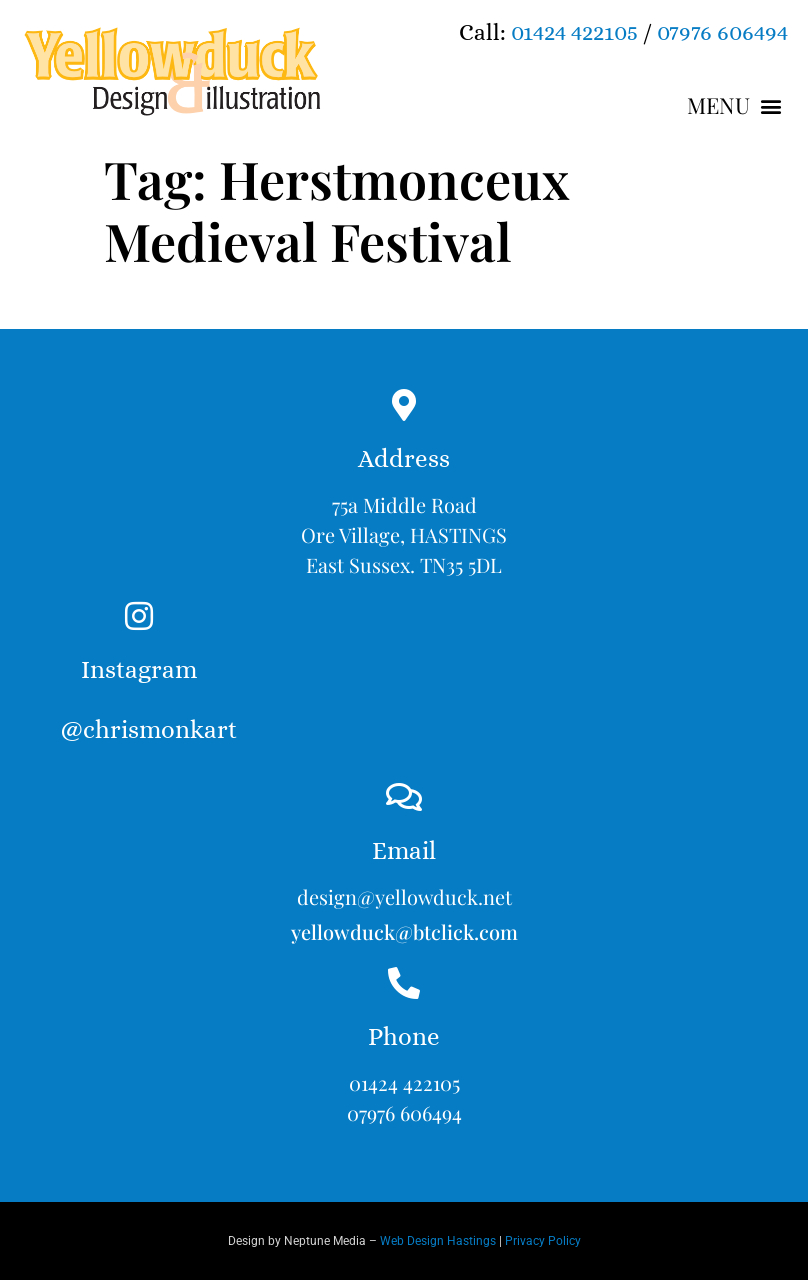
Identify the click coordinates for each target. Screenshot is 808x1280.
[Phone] (404, 983)
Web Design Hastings (438, 1241)
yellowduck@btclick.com (404, 931)
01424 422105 (574, 32)
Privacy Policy (543, 1241)
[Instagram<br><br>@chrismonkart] (139, 616)
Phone (404, 1036)
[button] (735, 106)
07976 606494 (722, 32)
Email (404, 850)
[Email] (404, 797)
